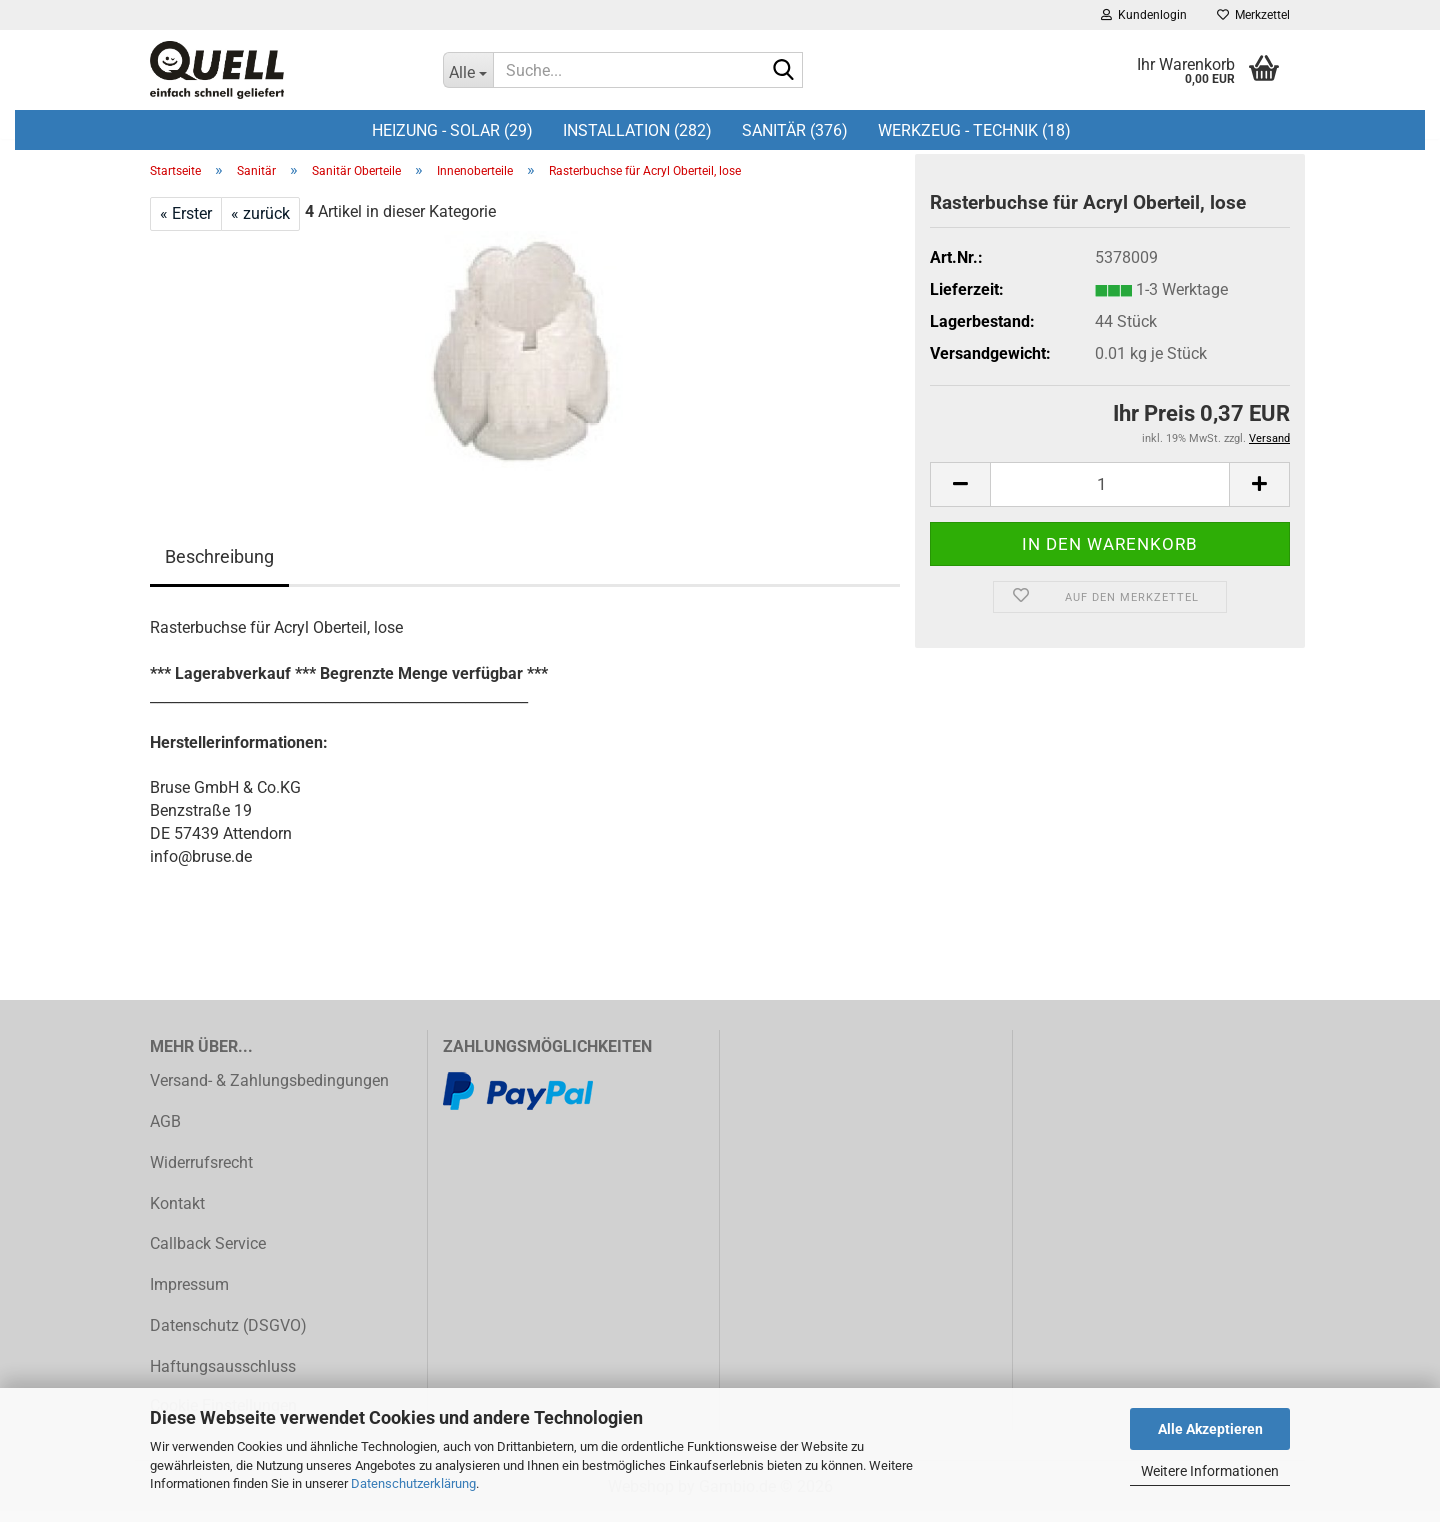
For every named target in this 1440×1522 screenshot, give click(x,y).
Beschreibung (219, 568)
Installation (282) (637, 130)
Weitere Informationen (1210, 1471)
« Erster (186, 224)
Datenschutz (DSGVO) (228, 1336)
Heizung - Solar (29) (452, 130)
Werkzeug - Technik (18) (974, 130)
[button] (960, 495)
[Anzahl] (1110, 495)
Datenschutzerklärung (413, 1483)
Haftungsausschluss (223, 1377)
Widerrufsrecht (201, 1173)
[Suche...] (468, 70)
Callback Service (208, 1255)
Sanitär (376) (795, 130)
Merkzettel (1253, 15)
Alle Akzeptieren (1210, 1429)
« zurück (260, 224)
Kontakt (177, 1214)
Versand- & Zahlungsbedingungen (269, 1092)
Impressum (189, 1296)
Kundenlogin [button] (1144, 15)
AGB (165, 1132)
